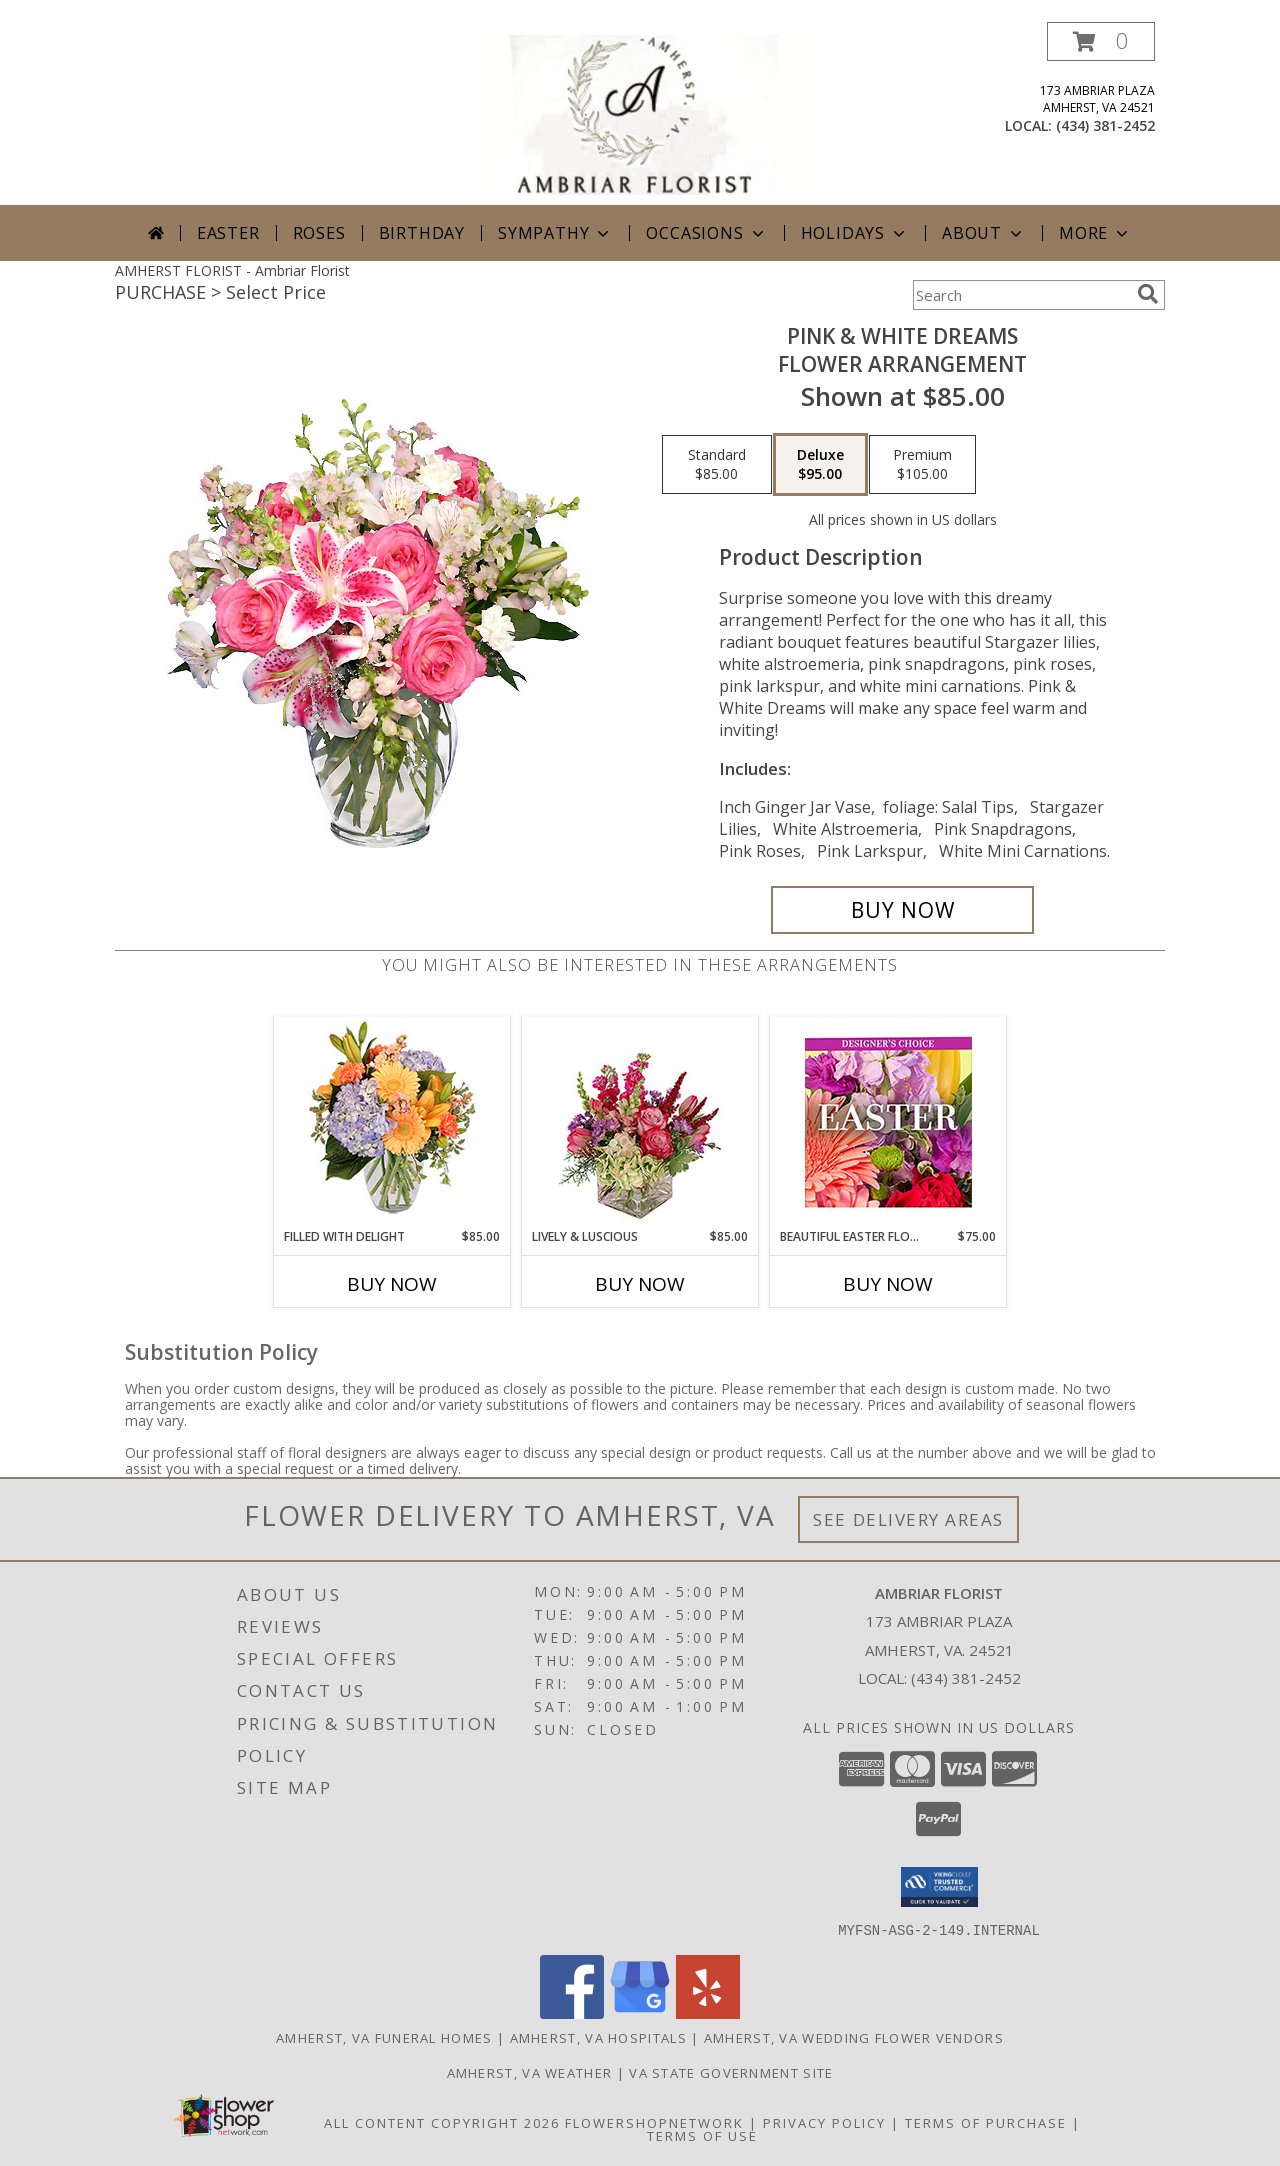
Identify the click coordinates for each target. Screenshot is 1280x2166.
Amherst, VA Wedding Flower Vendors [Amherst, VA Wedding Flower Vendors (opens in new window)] (854, 2037)
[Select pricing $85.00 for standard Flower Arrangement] (717, 465)
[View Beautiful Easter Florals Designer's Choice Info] (888, 1122)
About (984, 233)
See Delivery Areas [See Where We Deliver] (908, 1519)
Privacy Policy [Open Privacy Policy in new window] (824, 2122)
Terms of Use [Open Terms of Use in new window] (702, 2135)
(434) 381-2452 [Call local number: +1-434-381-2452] (1105, 125)
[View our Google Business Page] (640, 2012)
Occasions (706, 233)
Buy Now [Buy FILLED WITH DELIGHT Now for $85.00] (392, 1284)
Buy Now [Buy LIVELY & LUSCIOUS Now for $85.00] (640, 1284)
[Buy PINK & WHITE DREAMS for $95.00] (902, 910)
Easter (228, 233)
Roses (319, 233)
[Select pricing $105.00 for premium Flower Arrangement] (922, 465)
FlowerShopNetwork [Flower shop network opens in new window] (654, 2122)
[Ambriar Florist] (642, 113)
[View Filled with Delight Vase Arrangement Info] (392, 1122)
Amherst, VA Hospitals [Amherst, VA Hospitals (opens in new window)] (598, 2037)
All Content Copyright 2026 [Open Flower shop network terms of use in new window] (442, 2122)
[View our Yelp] (708, 2012)
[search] (1148, 294)
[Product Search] (1021, 295)
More (1095, 233)
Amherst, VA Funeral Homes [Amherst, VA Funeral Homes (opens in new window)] (384, 2037)
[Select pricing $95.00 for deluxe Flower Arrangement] (820, 465)
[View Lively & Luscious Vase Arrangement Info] (640, 1122)
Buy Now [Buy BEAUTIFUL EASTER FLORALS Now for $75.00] (888, 1284)
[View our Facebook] (572, 2012)
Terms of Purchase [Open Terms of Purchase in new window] (986, 2122)
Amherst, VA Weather (530, 2072)
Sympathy (555, 233)
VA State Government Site (731, 2072)
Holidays (855, 233)
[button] (1101, 41)
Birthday (422, 233)
